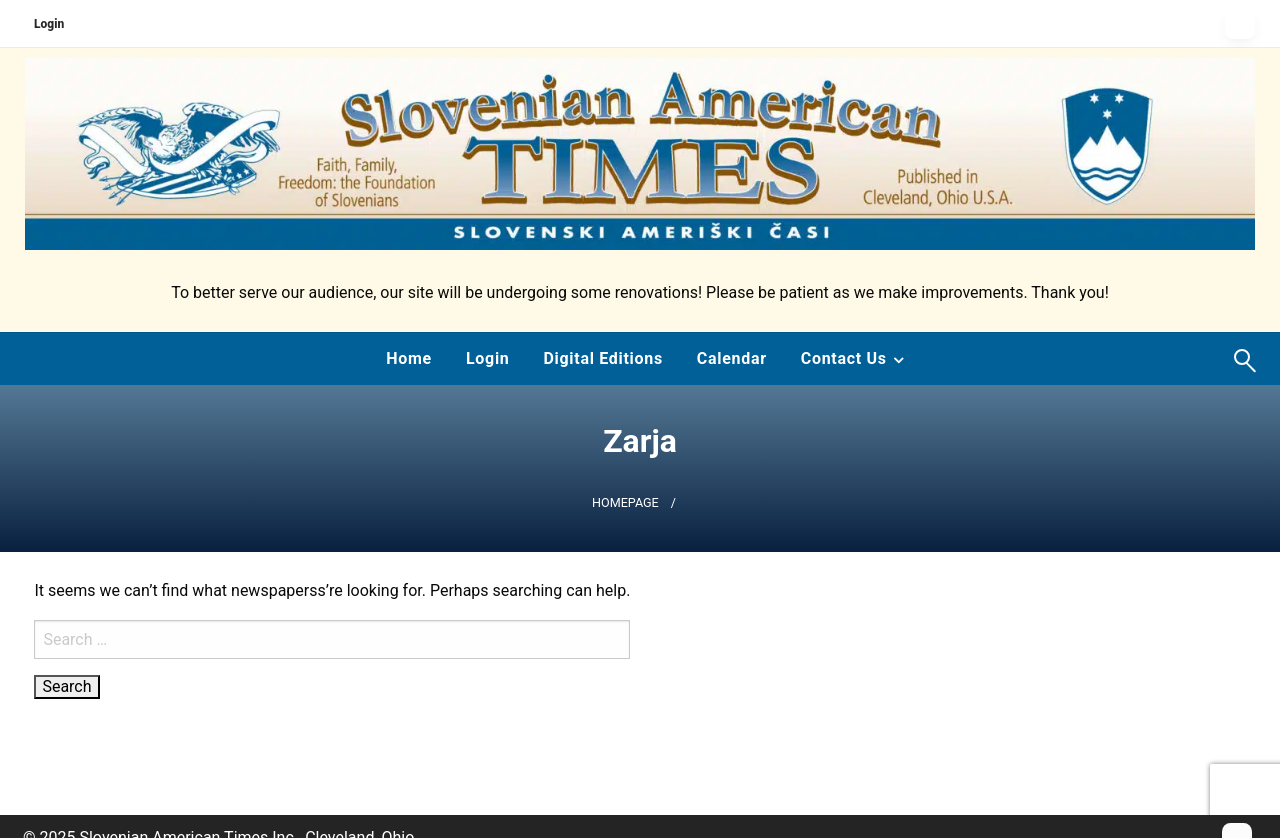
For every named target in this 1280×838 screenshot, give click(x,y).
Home (409, 358)
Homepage (625, 502)
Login (49, 24)
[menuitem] (409, 359)
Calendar (732, 358)
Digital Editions (602, 358)
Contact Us (844, 358)
